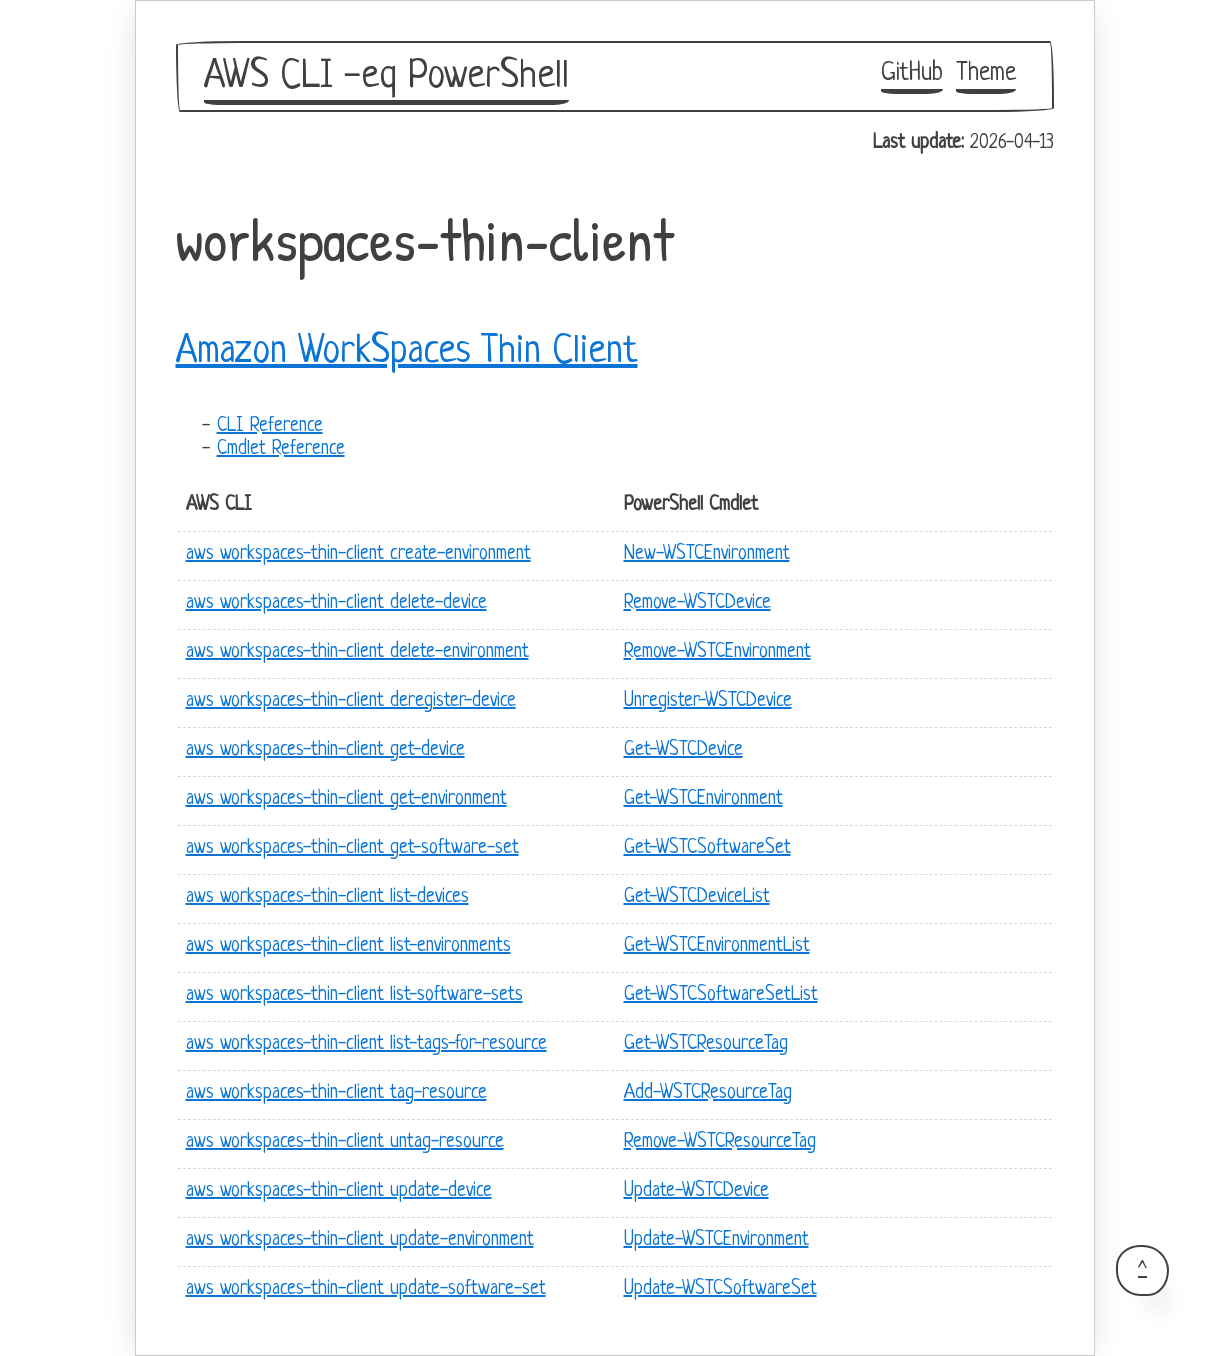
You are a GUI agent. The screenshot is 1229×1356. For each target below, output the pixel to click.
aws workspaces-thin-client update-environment (360, 1240)
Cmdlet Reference (281, 449)
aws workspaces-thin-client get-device (325, 750)
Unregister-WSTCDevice (708, 701)
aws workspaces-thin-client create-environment (358, 554)
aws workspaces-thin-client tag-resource (336, 1093)
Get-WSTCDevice (683, 750)
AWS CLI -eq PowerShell (386, 77)
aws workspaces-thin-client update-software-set (366, 1289)
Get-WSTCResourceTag (706, 1044)
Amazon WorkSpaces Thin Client (407, 352)
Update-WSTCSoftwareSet (720, 1289)
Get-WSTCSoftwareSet (707, 848)
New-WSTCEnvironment (707, 554)
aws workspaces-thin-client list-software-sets (354, 995)
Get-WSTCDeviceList (697, 897)
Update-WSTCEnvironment (716, 1240)
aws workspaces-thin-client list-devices (327, 897)
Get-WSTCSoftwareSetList (721, 995)
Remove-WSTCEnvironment (717, 652)
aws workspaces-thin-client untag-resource (345, 1142)
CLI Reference (270, 426)
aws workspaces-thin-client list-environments (348, 946)
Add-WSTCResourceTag (708, 1093)
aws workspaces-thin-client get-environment (346, 799)
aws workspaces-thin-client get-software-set (352, 848)
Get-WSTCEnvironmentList (717, 946)
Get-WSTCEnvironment (703, 799)
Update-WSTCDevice (696, 1191)
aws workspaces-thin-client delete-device (336, 603)
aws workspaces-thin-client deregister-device (351, 701)
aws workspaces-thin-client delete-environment (357, 652)
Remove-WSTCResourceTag (720, 1142)
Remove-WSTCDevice (697, 603)
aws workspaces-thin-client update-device (339, 1191)
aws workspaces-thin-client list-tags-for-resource (366, 1044)
